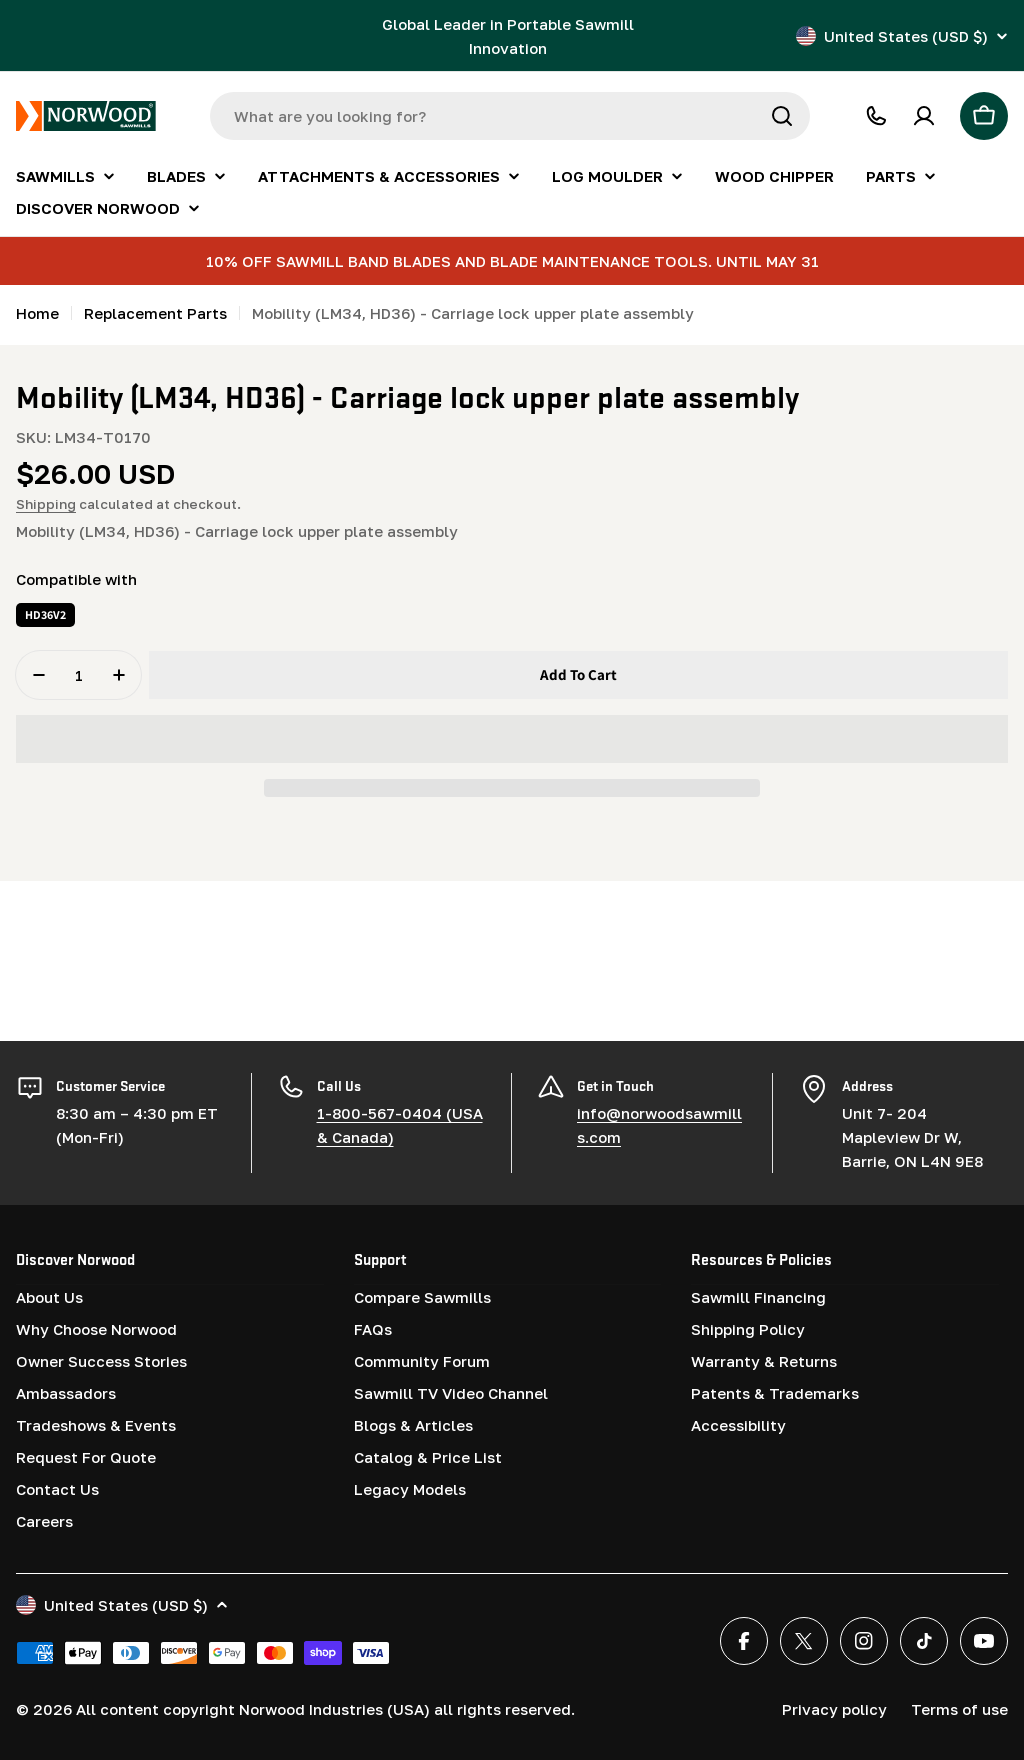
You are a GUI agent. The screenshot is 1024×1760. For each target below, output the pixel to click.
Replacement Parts (155, 313)
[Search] (782, 116)
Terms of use (959, 1708)
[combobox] (510, 116)
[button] (512, 739)
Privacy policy (834, 1708)
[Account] (924, 116)
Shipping (46, 504)
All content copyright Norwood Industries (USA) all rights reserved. (325, 1708)
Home (37, 313)
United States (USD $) (902, 36)
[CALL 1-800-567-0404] (876, 116)
